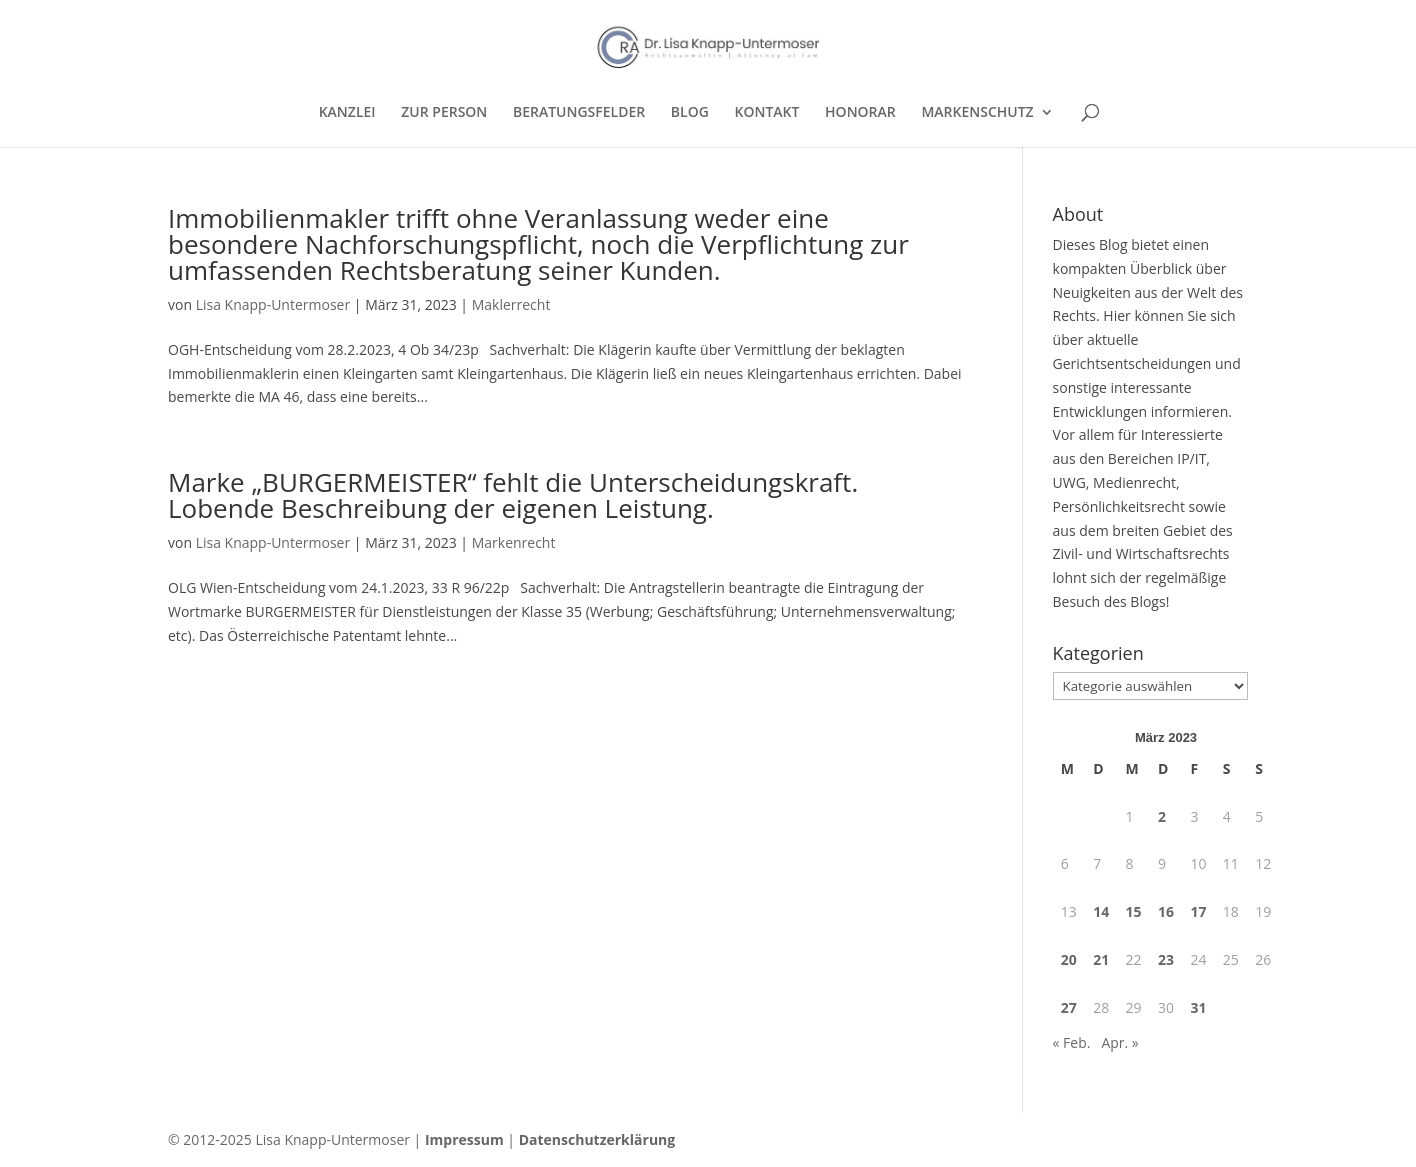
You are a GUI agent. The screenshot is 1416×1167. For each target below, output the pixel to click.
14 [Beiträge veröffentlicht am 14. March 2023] (1101, 911)
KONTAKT (767, 113)
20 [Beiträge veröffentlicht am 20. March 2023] (1069, 959)
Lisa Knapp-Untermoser (273, 304)
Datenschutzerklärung (597, 1139)
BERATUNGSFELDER (579, 113)
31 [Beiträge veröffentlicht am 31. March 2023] (1198, 1007)
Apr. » (1119, 1042)
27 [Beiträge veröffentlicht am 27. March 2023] (1069, 1007)
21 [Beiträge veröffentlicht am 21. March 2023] (1101, 959)
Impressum (464, 1139)
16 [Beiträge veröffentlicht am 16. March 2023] (1166, 911)
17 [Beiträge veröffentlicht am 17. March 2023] (1198, 911)
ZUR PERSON (444, 113)
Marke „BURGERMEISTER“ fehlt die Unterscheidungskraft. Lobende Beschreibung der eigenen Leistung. (513, 495)
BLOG (690, 113)
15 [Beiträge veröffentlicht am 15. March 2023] (1134, 911)
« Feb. (1072, 1042)
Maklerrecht (511, 304)
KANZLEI (347, 113)
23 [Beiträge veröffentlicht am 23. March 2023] (1166, 959)
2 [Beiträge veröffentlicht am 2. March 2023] (1162, 816)
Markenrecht (514, 542)
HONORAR (860, 113)
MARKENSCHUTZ (977, 113)
